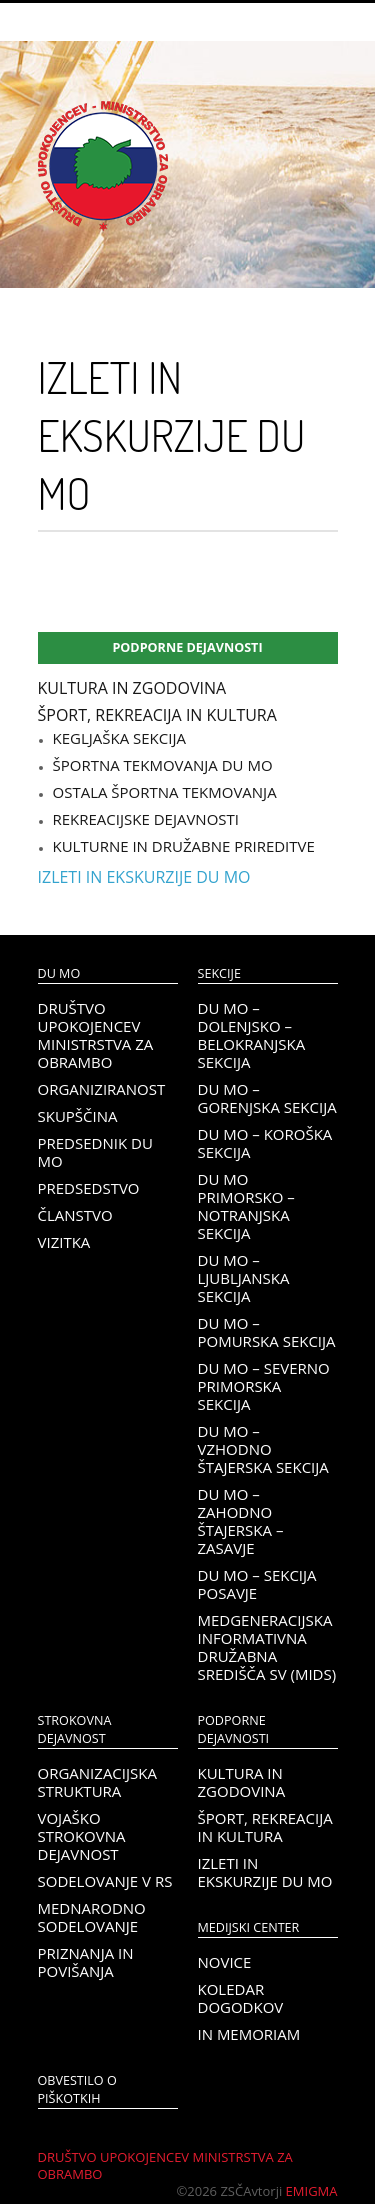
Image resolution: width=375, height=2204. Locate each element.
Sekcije (219, 973)
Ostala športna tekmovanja (165, 792)
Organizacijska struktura (97, 1782)
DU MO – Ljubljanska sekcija (244, 1278)
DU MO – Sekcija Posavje (257, 1584)
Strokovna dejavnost (75, 1729)
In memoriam (249, 2034)
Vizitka (64, 1242)
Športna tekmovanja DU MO (163, 765)
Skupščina (78, 1116)
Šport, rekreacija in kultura (157, 715)
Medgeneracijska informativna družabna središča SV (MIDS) (267, 1647)
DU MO (59, 973)
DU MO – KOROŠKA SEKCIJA (265, 1143)
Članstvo (75, 1215)
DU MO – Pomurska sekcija (267, 1332)
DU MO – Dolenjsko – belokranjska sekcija (252, 1035)
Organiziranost (102, 1089)
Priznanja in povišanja (86, 1962)
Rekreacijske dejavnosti (146, 819)
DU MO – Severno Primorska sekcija (264, 1386)
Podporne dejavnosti (187, 647)
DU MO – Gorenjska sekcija (267, 1098)
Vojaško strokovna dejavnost (82, 1836)
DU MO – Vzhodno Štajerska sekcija (263, 1449)
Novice (225, 1962)
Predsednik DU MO (95, 1152)
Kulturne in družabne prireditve (184, 846)
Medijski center (249, 1927)
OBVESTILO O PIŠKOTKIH (77, 2089)
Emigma (312, 2191)
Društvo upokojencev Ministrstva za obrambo (96, 1035)
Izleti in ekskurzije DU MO (144, 877)
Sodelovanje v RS (105, 1881)
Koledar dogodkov (241, 1998)
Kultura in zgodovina (132, 688)
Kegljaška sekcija (119, 738)
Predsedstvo (89, 1188)
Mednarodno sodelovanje (92, 1917)
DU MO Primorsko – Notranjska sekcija (246, 1206)
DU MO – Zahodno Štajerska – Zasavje (241, 1521)
